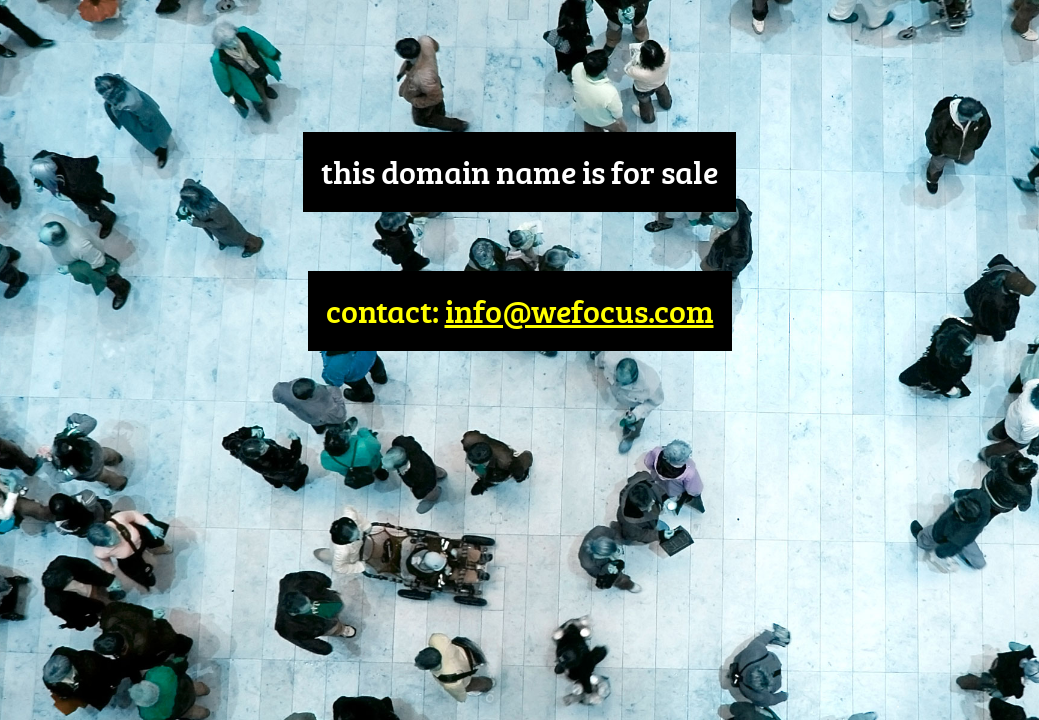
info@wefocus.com (579, 311)
